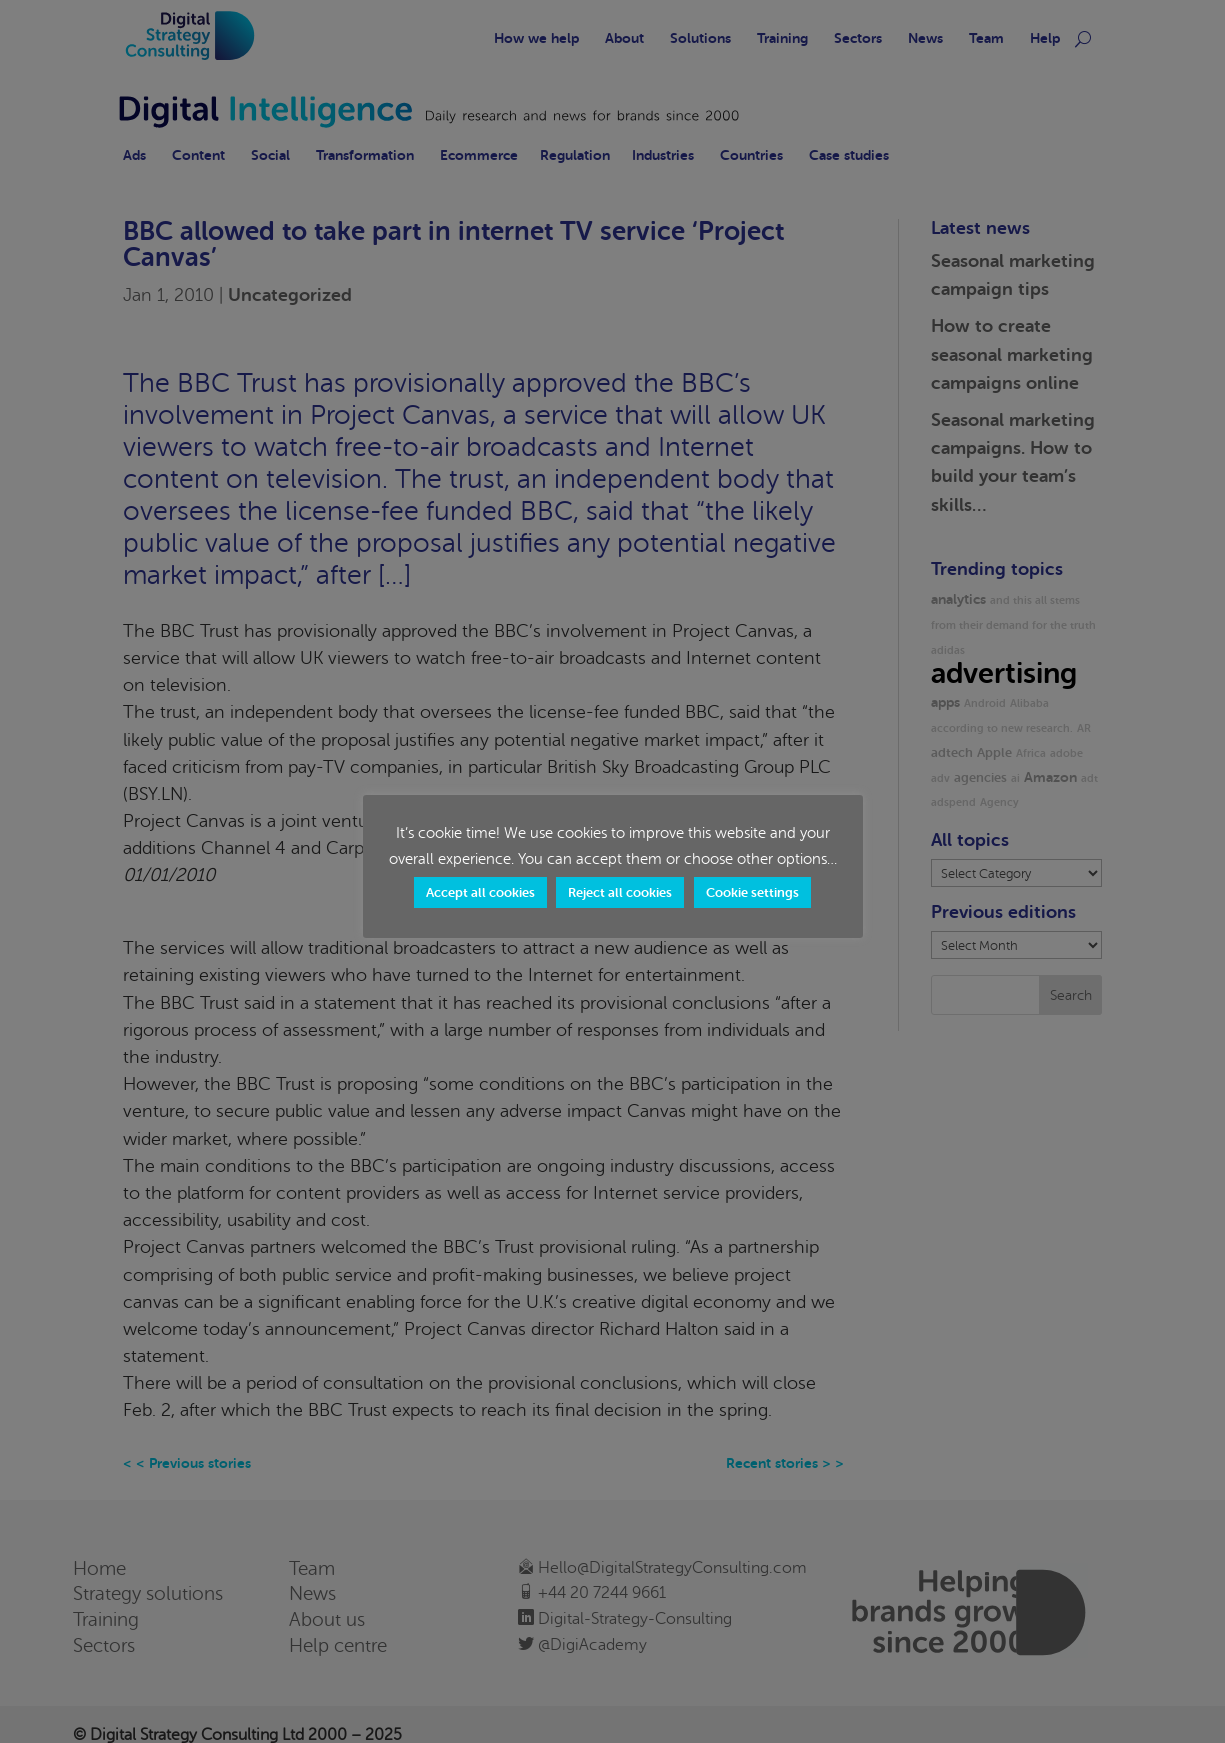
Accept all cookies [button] (480, 892)
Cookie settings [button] (752, 892)
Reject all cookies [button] (620, 892)
